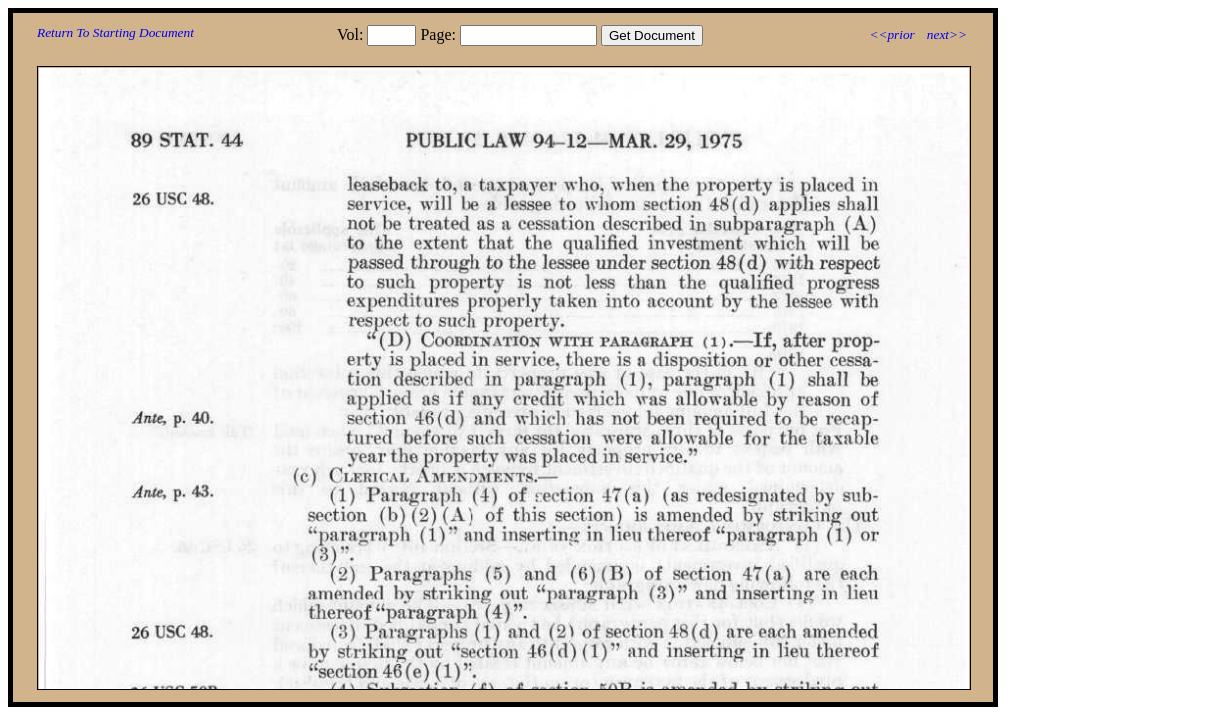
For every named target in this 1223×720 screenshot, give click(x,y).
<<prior (891, 34)
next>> (947, 34)
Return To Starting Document (115, 32)
